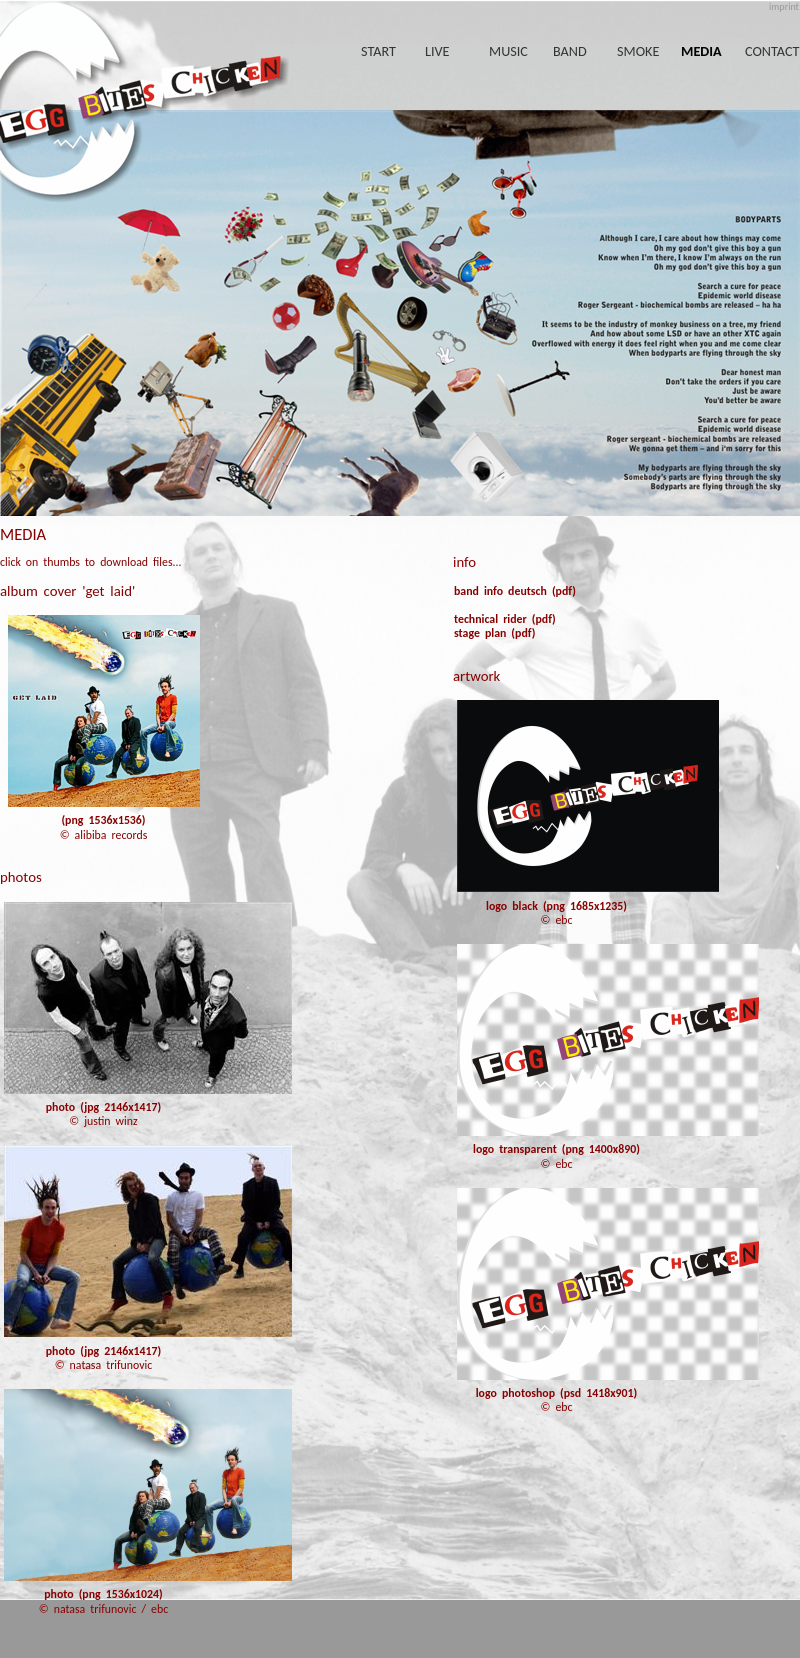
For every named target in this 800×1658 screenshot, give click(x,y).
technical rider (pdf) (505, 619)
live (437, 51)
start (378, 51)
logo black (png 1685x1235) (556, 906)
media (701, 51)
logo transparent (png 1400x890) (556, 1149)
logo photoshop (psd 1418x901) (557, 1393)
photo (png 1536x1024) (103, 1594)
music (508, 51)
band (570, 51)
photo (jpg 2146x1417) (104, 1107)
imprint (784, 6)
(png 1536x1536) (103, 820)
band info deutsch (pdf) (515, 591)
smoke (638, 51)
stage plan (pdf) (494, 633)
